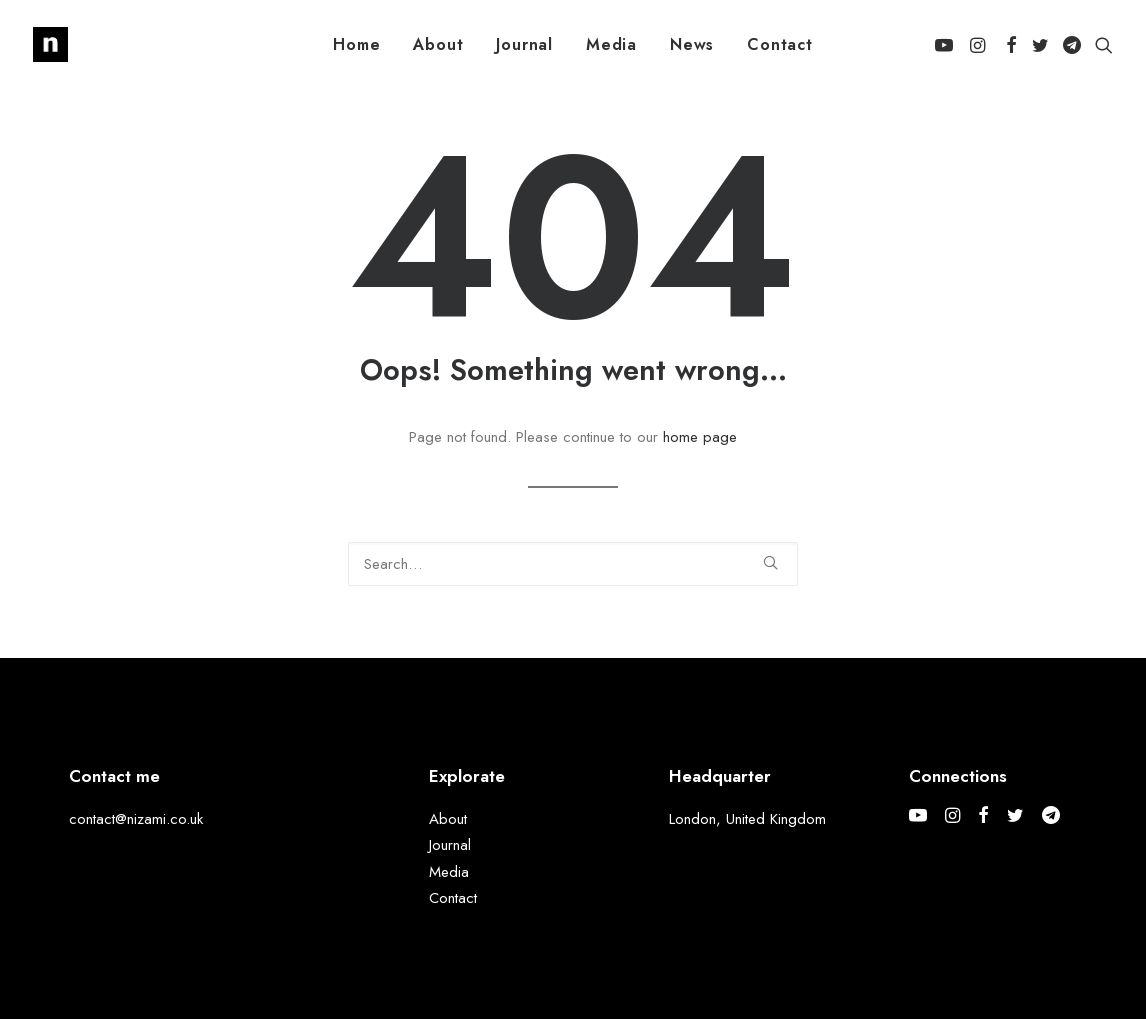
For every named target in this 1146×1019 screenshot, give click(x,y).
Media (611, 44)
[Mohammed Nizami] (50, 44)
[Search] (573, 564)
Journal (524, 44)
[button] (947, 44)
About (438, 44)
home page (700, 437)
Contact (780, 44)
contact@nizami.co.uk (136, 819)
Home (356, 44)
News (692, 44)
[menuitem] (356, 44)
